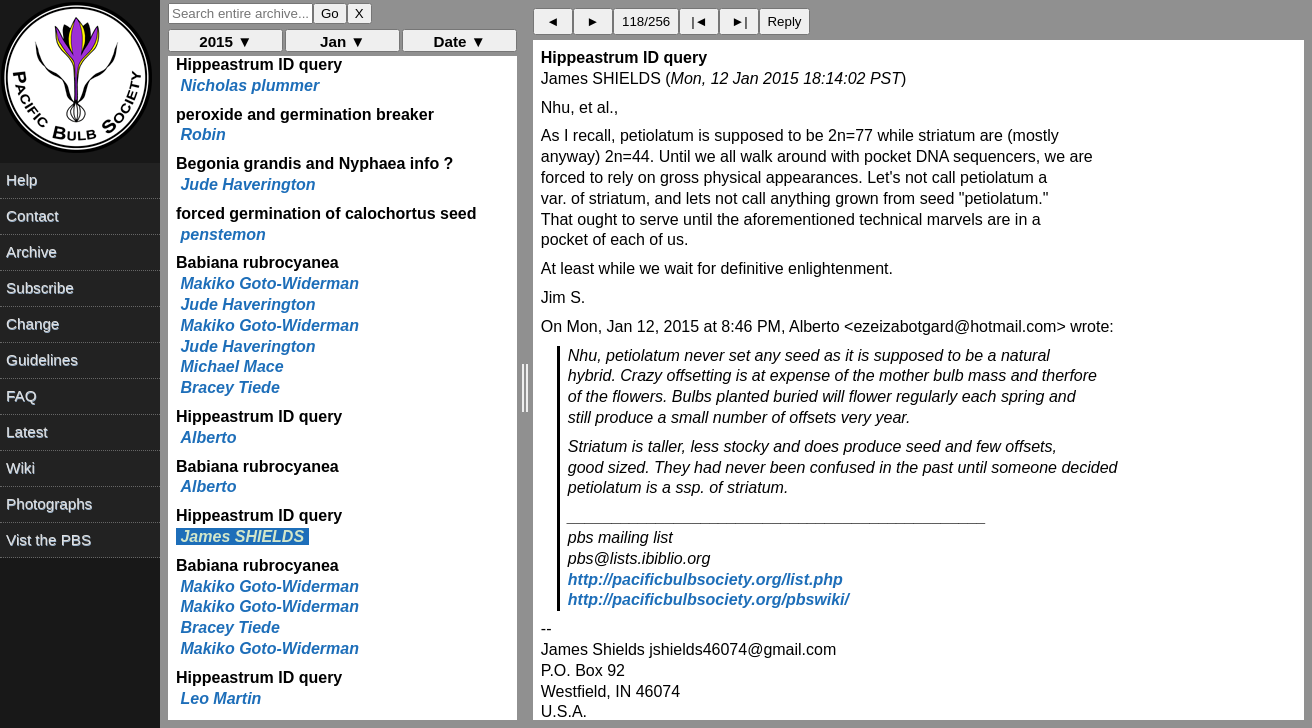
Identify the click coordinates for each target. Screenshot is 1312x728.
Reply (784, 21)
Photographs (49, 503)
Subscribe (40, 287)
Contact (32, 215)
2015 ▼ (225, 41)
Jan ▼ (342, 41)
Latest (26, 431)
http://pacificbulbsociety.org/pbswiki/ (708, 599)
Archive (31, 251)
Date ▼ (460, 41)
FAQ (21, 395)
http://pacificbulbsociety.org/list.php (705, 579)
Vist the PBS (48, 539)
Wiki (20, 467)
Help (21, 179)
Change (32, 323)
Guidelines (42, 359)
